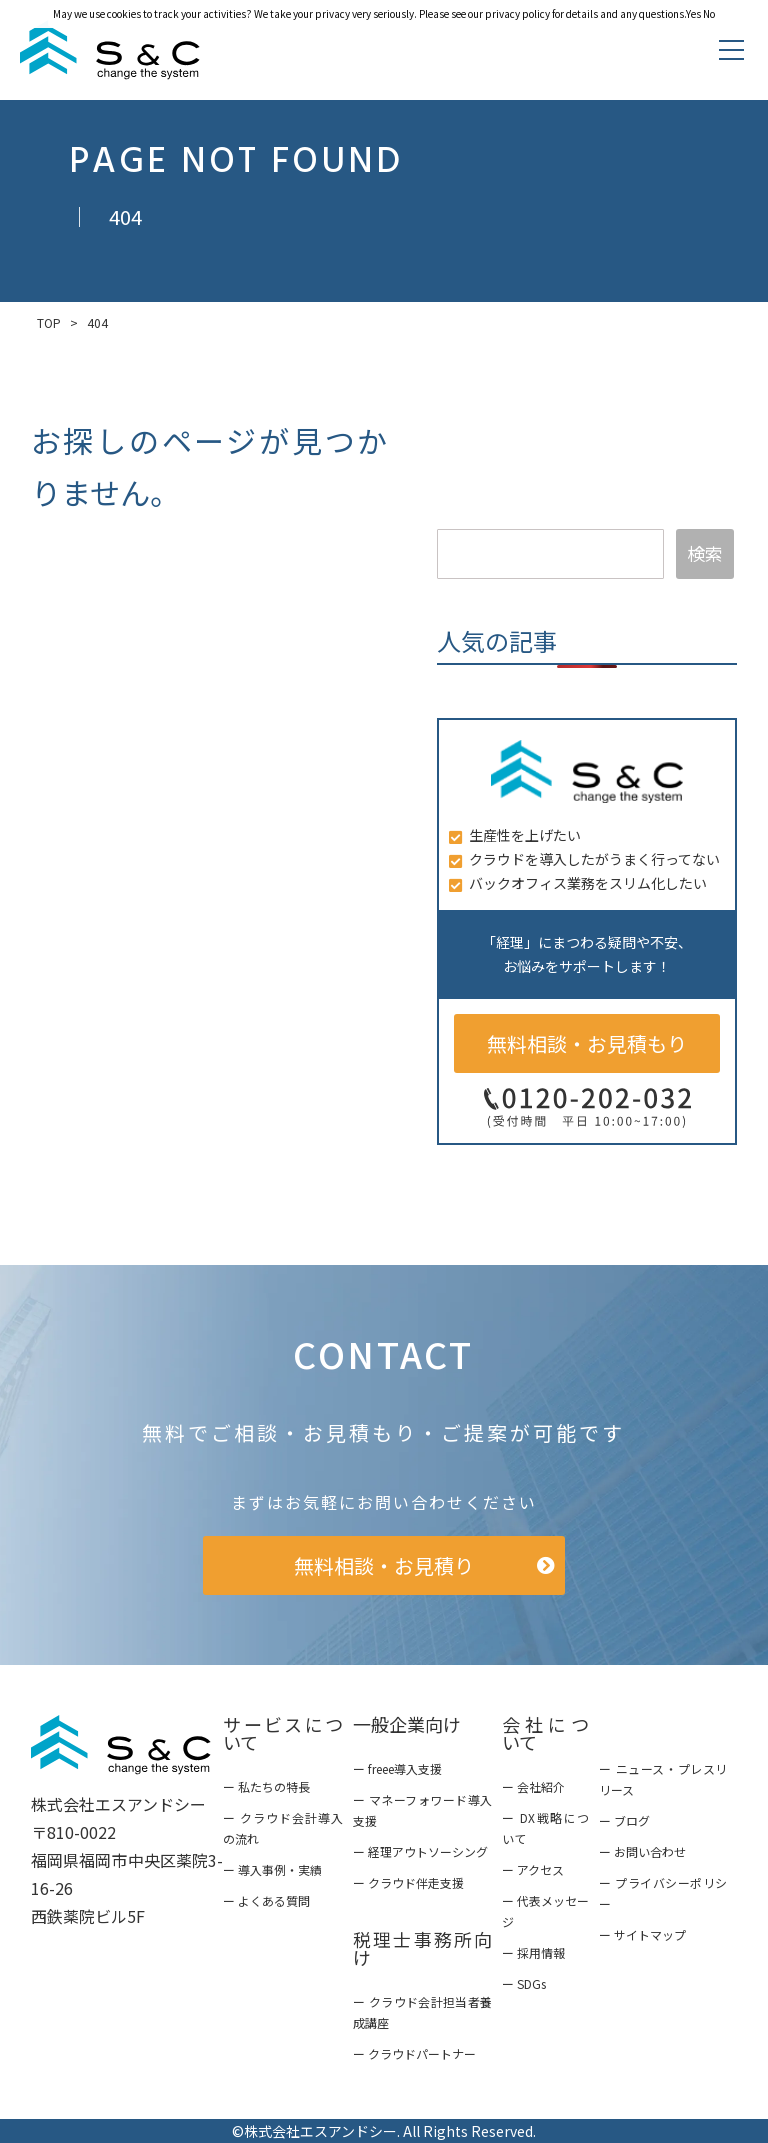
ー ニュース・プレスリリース (663, 1779)
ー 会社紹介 (533, 1786)
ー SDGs (524, 1983)
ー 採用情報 (533, 1952)
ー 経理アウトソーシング (420, 1851)
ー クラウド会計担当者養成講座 (422, 2012)
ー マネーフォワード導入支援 (422, 1810)
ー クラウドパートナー (414, 2053)
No (709, 13)
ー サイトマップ (642, 1934)
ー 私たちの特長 (266, 1786)
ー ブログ (624, 1820)
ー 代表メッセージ (545, 1911)
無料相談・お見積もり (587, 1043)
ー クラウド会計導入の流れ (283, 1828)
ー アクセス (533, 1869)
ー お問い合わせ (642, 1851)
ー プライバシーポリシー (663, 1893)
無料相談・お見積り (384, 1565)
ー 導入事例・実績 (272, 1869)
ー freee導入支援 (397, 1768)
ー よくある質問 (266, 1900)
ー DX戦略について (545, 1828)
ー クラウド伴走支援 (408, 1882)
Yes (693, 13)
